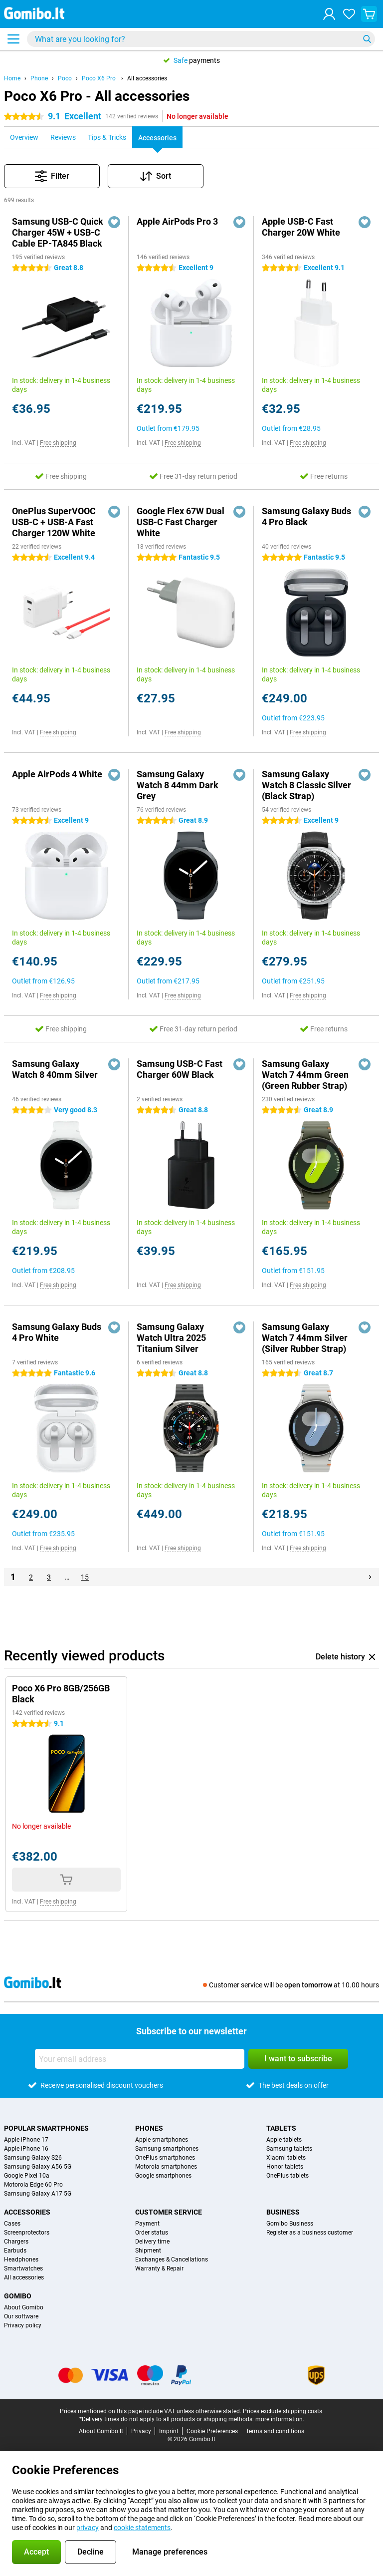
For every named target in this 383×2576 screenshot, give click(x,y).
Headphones (21, 2259)
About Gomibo (23, 2307)
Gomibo (17, 2296)
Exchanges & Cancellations (171, 2259)
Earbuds (15, 2250)
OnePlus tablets (287, 2175)
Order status (151, 2232)
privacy (87, 2528)
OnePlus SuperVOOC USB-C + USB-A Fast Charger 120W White (54, 522)
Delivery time (152, 2241)
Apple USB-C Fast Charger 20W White (301, 227)
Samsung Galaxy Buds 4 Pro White (56, 1332)
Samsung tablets (289, 2148)
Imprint (169, 2431)
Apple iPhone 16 (26, 2148)
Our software (21, 2316)
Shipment (148, 2250)
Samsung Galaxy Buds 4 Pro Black (306, 516)
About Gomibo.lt (101, 2431)
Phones (149, 2128)
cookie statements (142, 2528)
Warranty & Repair (159, 2268)
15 (85, 1577)
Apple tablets (284, 2139)
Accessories (27, 2212)
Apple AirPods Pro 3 (177, 221)
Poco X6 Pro (99, 78)
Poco (65, 78)
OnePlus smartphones (165, 2157)
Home (12, 78)
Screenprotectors (26, 2232)
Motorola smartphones (166, 2166)
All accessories (147, 78)
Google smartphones (163, 2175)
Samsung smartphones (166, 2148)
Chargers (16, 2241)
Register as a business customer (309, 2232)
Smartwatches (23, 2268)
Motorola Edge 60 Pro (33, 2184)
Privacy (141, 2431)
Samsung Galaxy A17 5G (37, 2193)
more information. (279, 2419)
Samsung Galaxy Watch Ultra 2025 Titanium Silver (171, 1337)
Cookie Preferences (212, 2431)
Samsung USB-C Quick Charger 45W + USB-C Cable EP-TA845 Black (57, 232)
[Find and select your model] (201, 39)
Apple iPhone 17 (26, 2139)
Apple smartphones (161, 2139)
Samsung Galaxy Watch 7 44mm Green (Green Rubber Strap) (305, 1074)
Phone (39, 78)
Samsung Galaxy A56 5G (37, 2166)
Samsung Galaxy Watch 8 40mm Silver (55, 1069)
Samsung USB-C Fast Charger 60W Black (179, 1069)
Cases (12, 2223)
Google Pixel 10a (26, 2175)
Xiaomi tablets (286, 2157)
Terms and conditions (275, 2431)
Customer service (168, 2212)
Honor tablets (284, 2166)
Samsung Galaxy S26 (33, 2157)
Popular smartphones (46, 2128)
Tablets (281, 2128)
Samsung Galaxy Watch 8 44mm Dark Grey (177, 785)
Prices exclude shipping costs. (283, 2411)
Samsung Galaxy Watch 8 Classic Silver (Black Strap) (306, 785)
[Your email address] (139, 2059)
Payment (147, 2223)
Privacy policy (22, 2325)
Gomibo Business (289, 2223)
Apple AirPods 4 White (57, 774)
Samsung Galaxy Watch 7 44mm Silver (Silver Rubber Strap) (305, 1337)
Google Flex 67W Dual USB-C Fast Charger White (180, 522)
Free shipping (58, 442)
